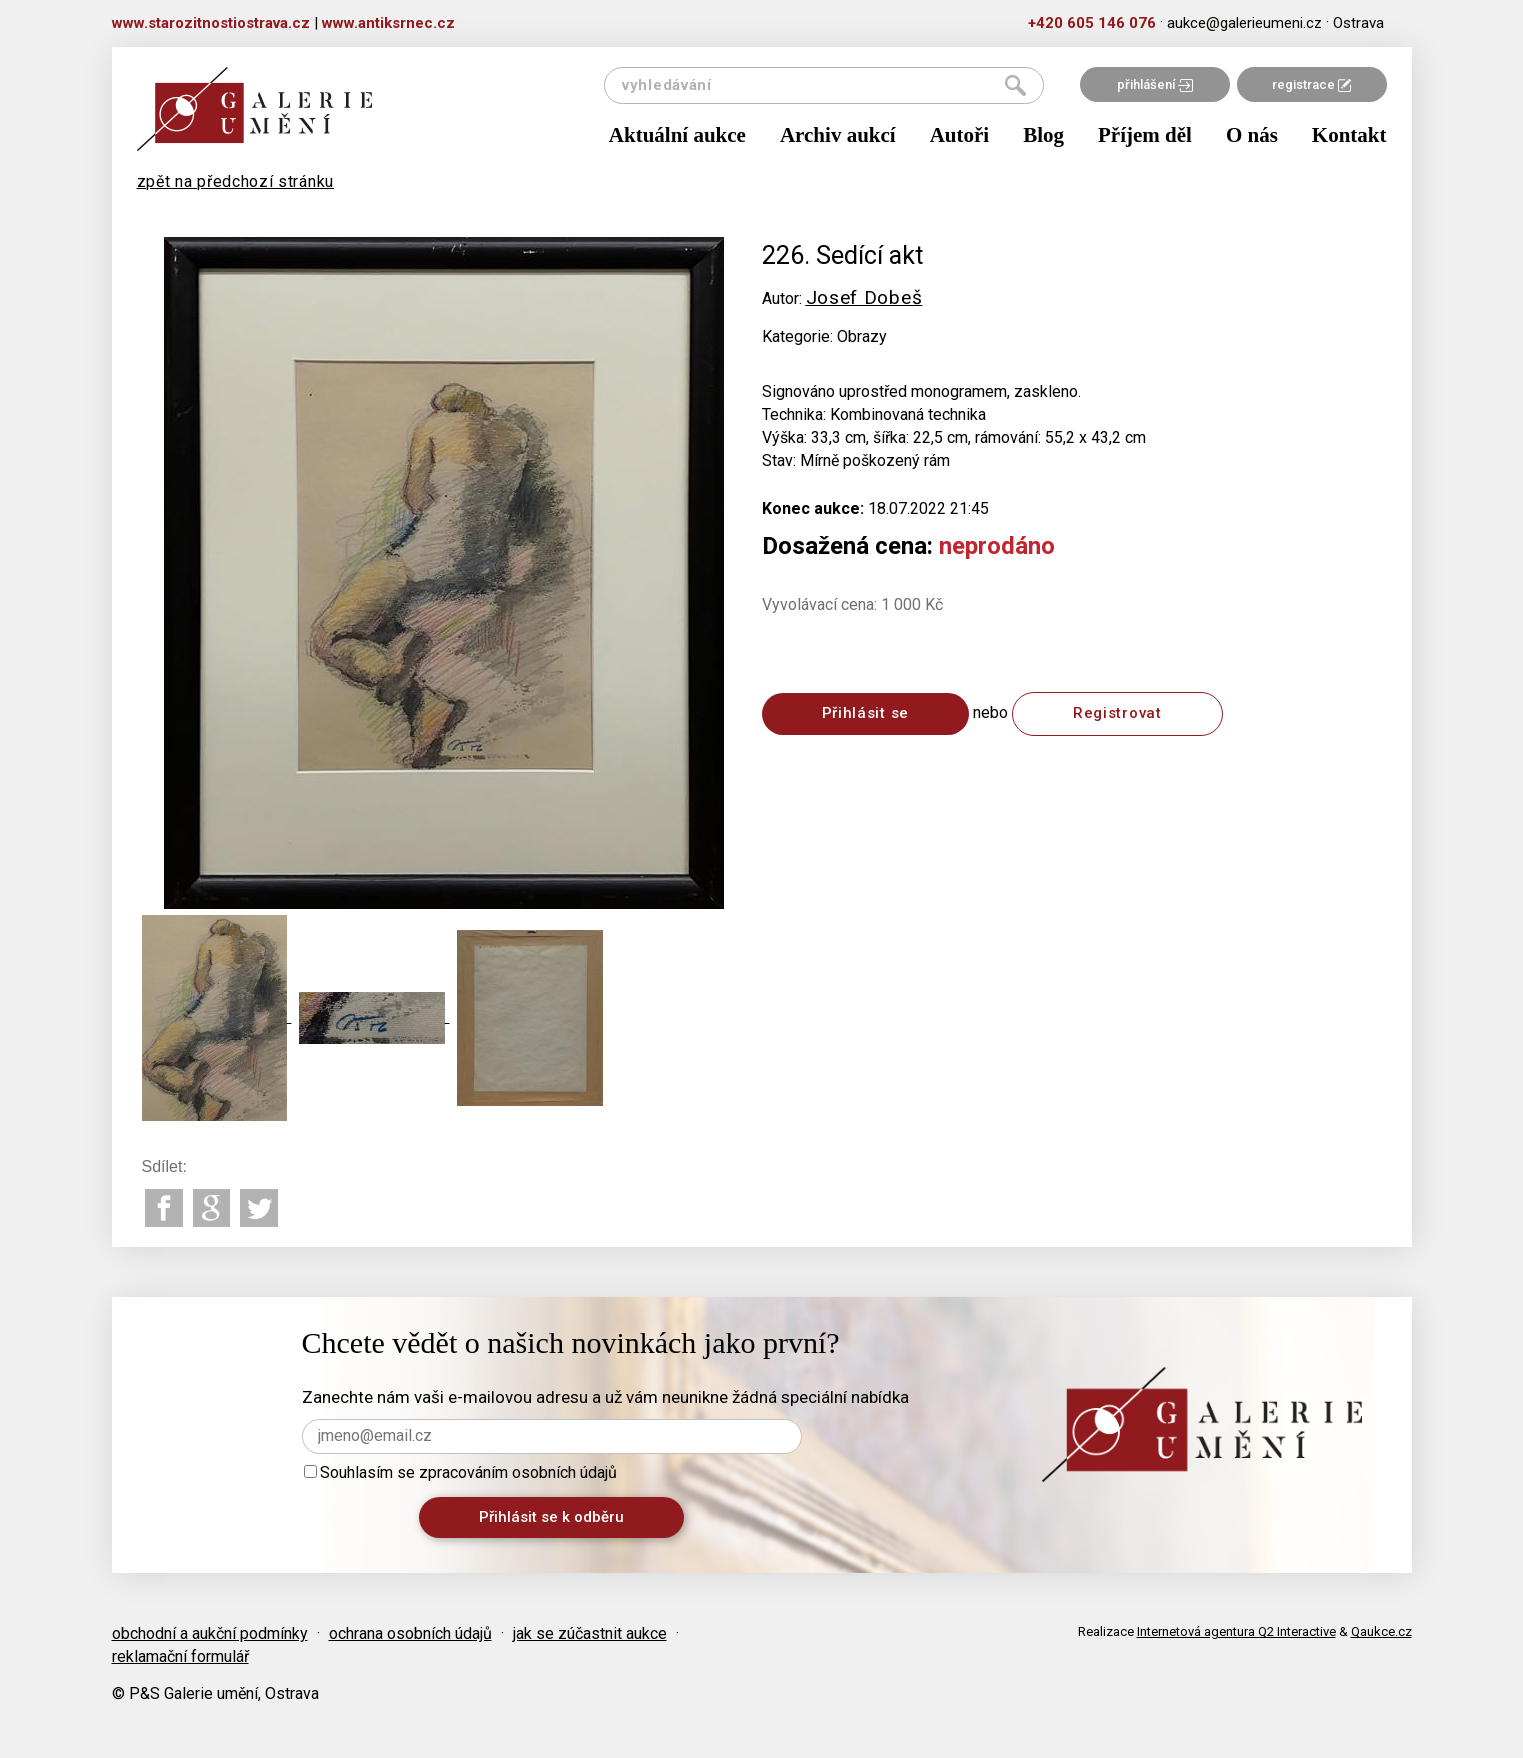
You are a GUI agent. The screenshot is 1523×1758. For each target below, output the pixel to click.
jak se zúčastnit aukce (590, 1633)
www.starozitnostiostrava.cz (211, 23)
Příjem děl (1145, 135)
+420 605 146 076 (1092, 23)
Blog (1043, 135)
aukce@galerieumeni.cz (1244, 23)
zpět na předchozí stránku (236, 181)
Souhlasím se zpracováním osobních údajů (460, 1472)
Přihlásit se (865, 713)
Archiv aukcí (838, 135)
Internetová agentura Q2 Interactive (1236, 1631)
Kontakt (1349, 135)
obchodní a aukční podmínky (210, 1633)
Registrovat (1117, 713)
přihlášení (1155, 84)
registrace (1311, 84)
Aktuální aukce (677, 135)
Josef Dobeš (864, 297)
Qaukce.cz (1381, 1631)
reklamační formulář (180, 1656)
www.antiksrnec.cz (388, 23)
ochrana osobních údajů (410, 1633)
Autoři (960, 135)
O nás (1252, 135)
